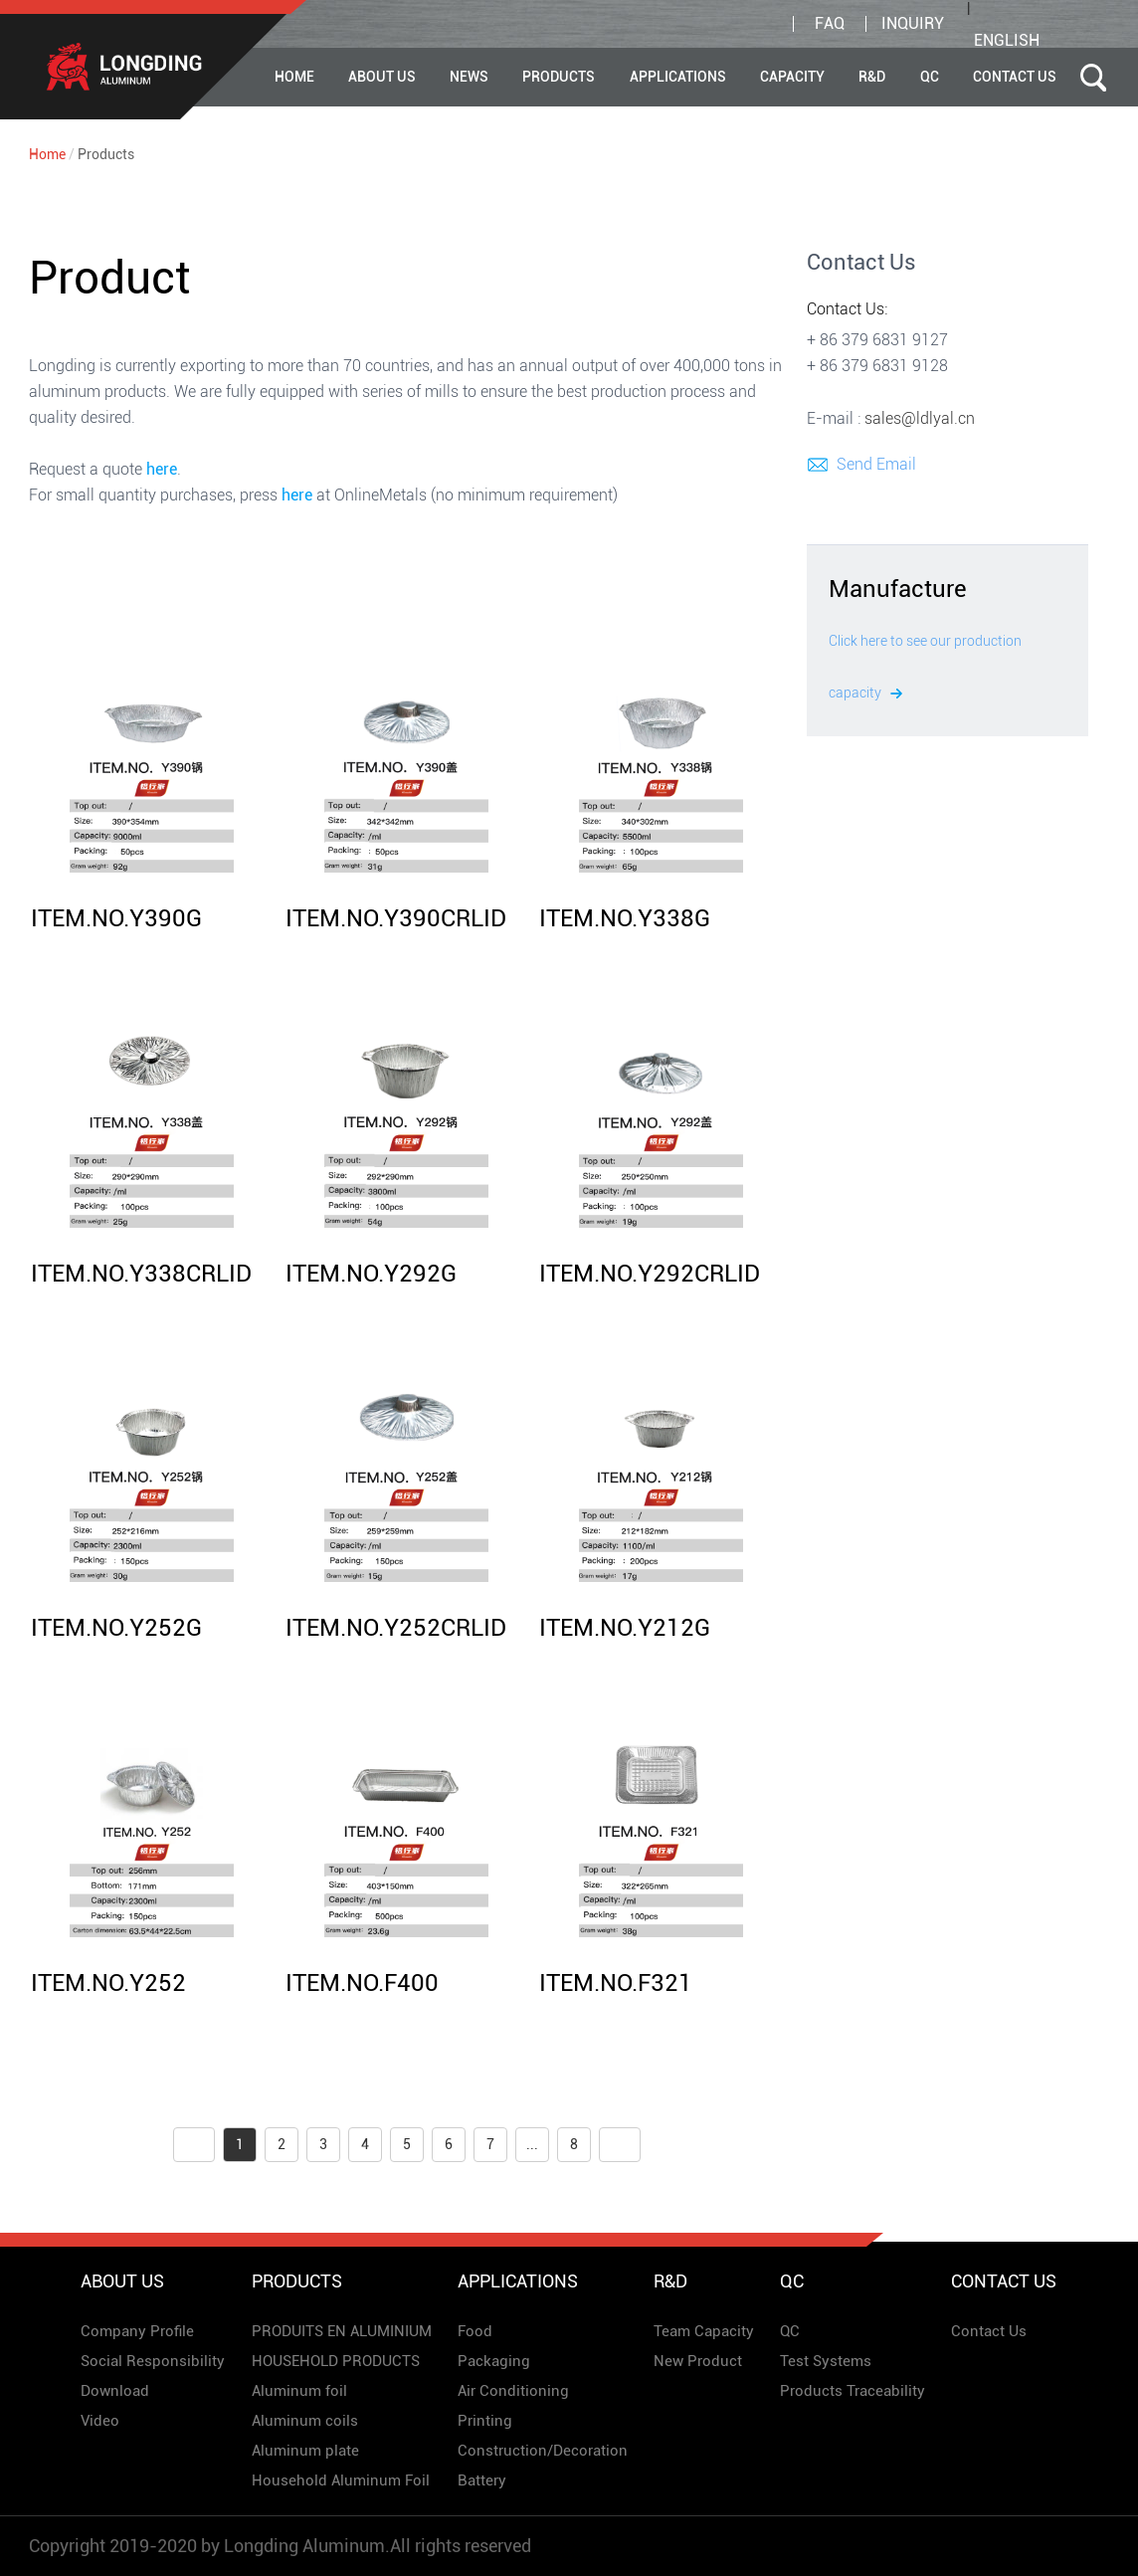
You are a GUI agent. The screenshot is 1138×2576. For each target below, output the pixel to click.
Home (294, 77)
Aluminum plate (305, 2451)
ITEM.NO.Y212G (624, 1628)
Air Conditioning (513, 2391)
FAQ (830, 24)
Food (475, 2331)
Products (558, 77)
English (1007, 40)
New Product (698, 2361)
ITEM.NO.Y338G (624, 918)
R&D (871, 77)
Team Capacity (704, 2331)
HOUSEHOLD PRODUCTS (336, 2361)
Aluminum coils (305, 2421)
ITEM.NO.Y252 (108, 1983)
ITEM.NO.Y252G (116, 1628)
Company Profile (137, 2331)
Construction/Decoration (543, 2451)
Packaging (494, 2361)
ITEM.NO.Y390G (116, 918)
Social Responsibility (153, 2361)
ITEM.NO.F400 (362, 1983)
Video (100, 2421)
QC (929, 77)
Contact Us (1014, 77)
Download (115, 2391)
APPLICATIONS (678, 77)
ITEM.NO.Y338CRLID (141, 1274)
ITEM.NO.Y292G (371, 1274)
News (469, 77)
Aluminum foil (299, 2391)
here (161, 469)
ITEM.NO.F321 (615, 1983)
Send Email (876, 464)
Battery (482, 2480)
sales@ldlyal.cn (919, 418)
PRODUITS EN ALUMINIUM (342, 2331)
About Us (382, 77)
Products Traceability (852, 2391)
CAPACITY (792, 77)
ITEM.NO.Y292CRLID (649, 1274)
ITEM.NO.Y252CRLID (395, 1628)
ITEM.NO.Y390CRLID (395, 918)
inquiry (912, 24)
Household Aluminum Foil (341, 2480)
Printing (485, 2421)
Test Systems (825, 2361)
